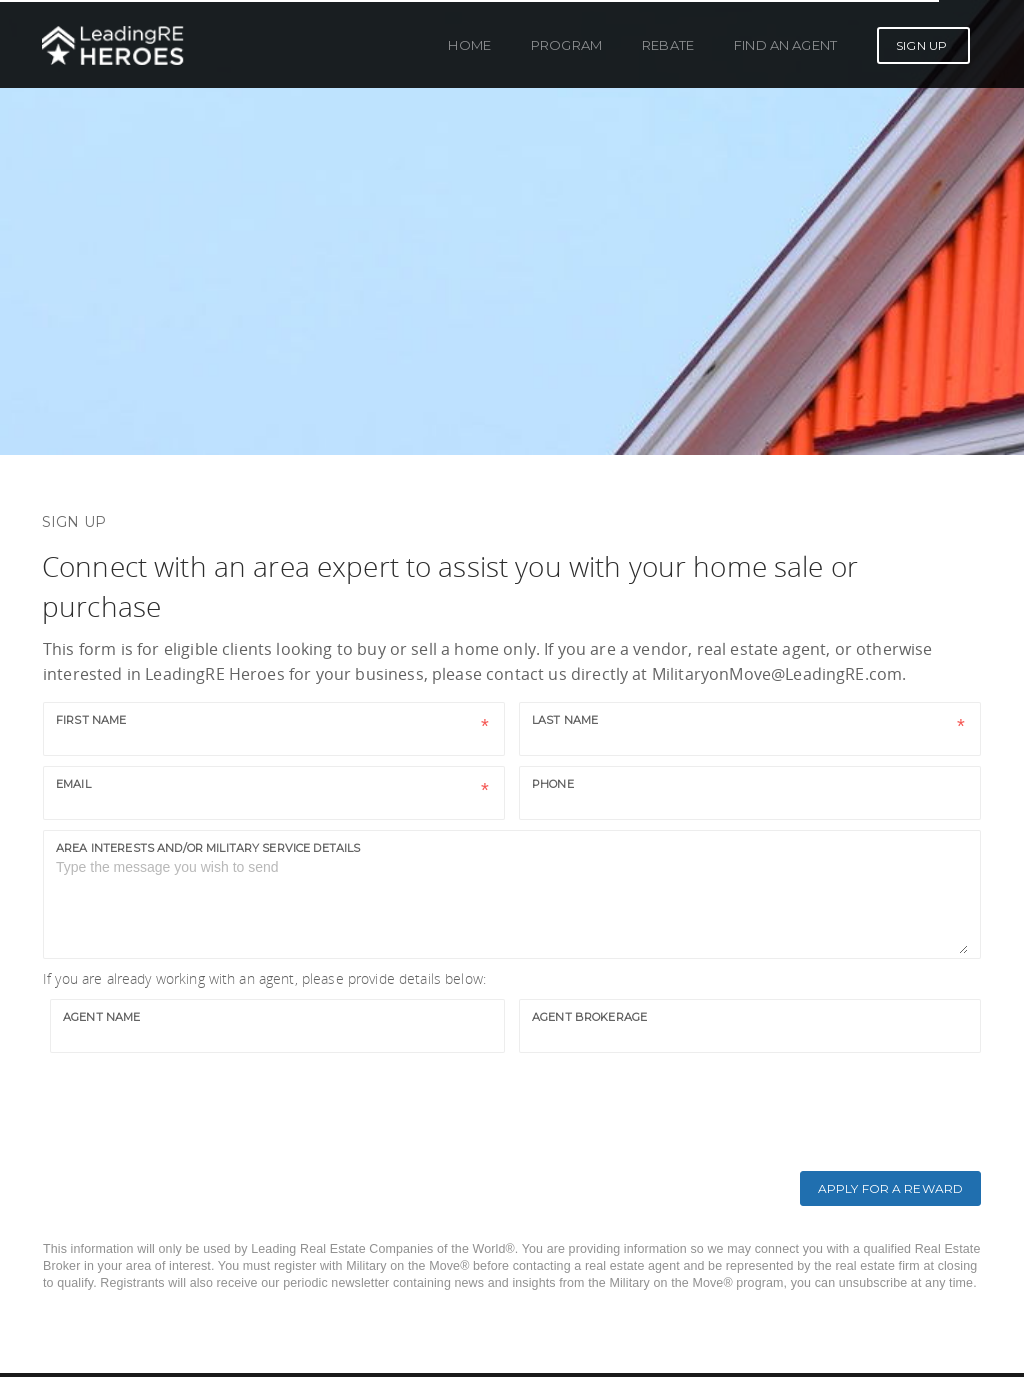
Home (469, 45)
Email (73, 784)
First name (91, 720)
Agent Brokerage (589, 1017)
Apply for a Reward (890, 1188)
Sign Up (921, 45)
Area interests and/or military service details (208, 848)
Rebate (668, 45)
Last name (565, 720)
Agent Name (101, 1017)
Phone (553, 784)
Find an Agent (785, 45)
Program (566, 45)
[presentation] (205, 1102)
